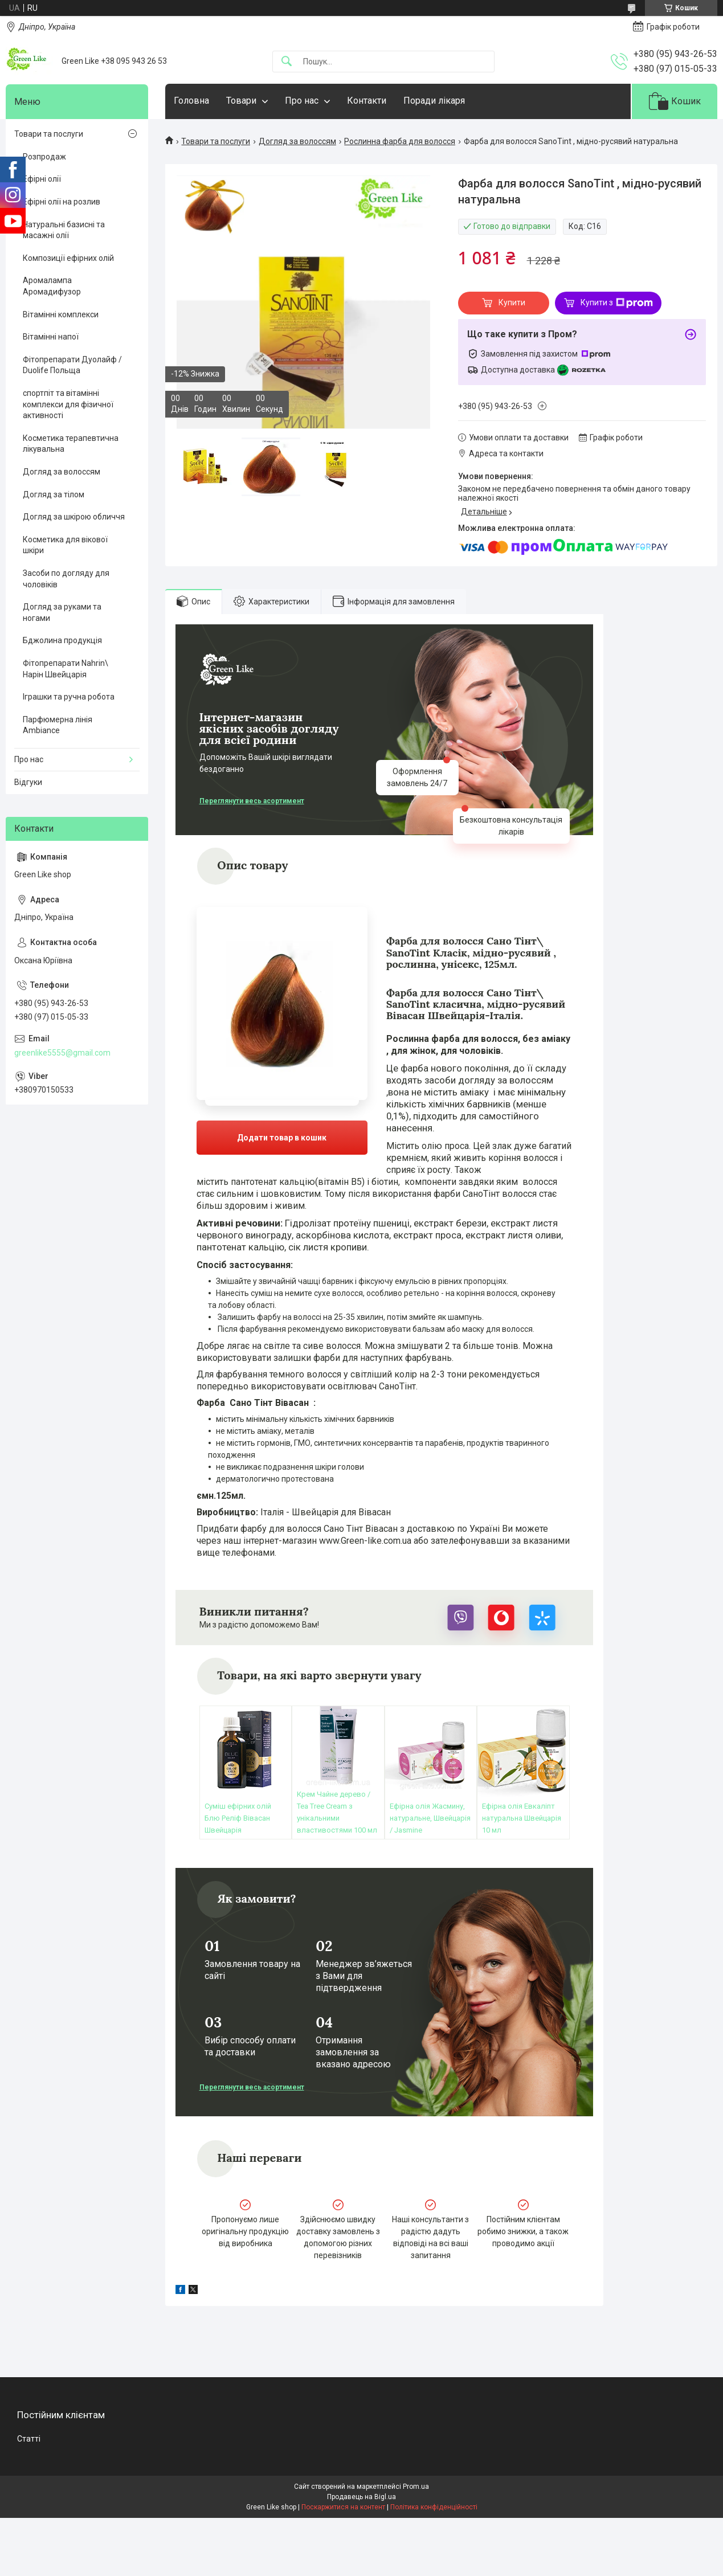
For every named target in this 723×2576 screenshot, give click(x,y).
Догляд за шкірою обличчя (74, 516)
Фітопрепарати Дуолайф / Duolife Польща (72, 365)
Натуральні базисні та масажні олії (64, 230)
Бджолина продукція (62, 640)
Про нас (301, 100)
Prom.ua (416, 2487)
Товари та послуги (215, 141)
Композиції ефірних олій (68, 258)
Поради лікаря (434, 100)
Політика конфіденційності (433, 2507)
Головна (191, 100)
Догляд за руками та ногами (62, 612)
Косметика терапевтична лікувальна (71, 444)
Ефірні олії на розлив (61, 201)
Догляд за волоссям (297, 141)
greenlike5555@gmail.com (62, 1052)
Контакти (366, 100)
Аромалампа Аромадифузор (52, 286)
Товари (241, 100)
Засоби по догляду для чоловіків (66, 579)
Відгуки (28, 782)
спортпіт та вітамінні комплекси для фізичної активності (68, 404)
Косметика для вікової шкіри (65, 545)
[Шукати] (287, 62)
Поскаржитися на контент (343, 2507)
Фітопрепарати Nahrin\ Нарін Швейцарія (65, 669)
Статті (28, 2438)
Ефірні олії (42, 178)
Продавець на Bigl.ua (361, 2497)
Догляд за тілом (53, 494)
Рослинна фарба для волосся (399, 141)
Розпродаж (44, 156)
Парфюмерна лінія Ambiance (57, 725)
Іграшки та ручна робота (69, 696)
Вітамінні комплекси (61, 314)
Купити (512, 302)
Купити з (617, 303)
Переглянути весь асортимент (251, 801)
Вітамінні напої (51, 336)
